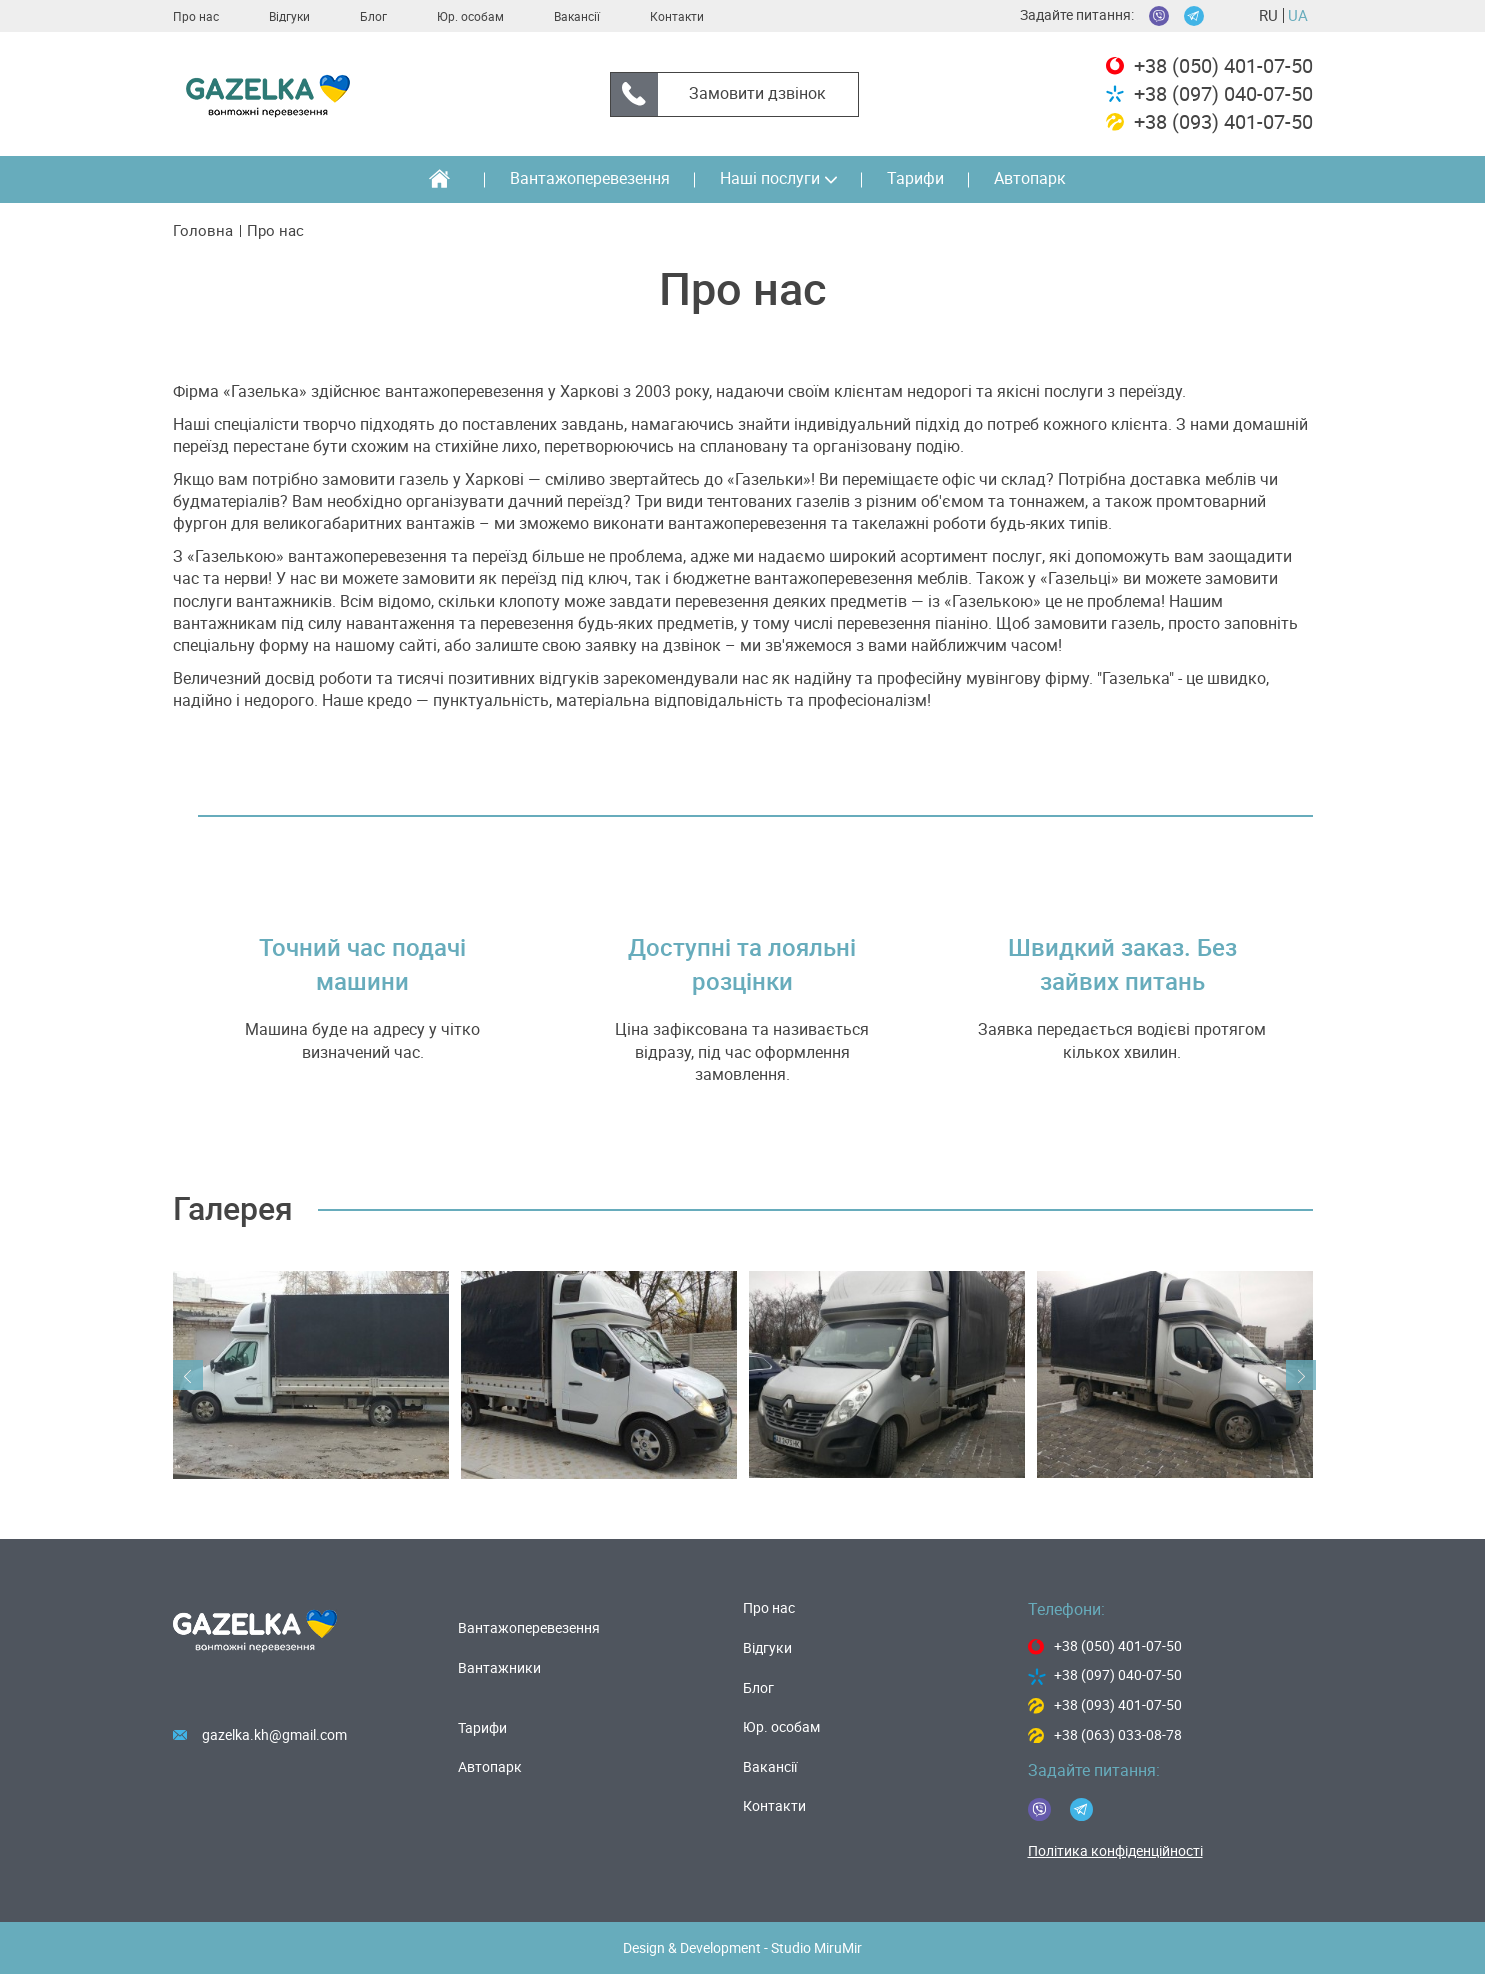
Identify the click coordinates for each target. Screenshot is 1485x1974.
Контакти (677, 17)
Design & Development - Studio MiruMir (742, 1948)
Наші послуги (778, 178)
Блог (373, 17)
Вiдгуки (289, 17)
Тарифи (915, 178)
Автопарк (1030, 178)
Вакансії (577, 17)
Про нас (196, 17)
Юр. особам (470, 17)
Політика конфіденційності (1115, 1851)
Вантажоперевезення (590, 178)
